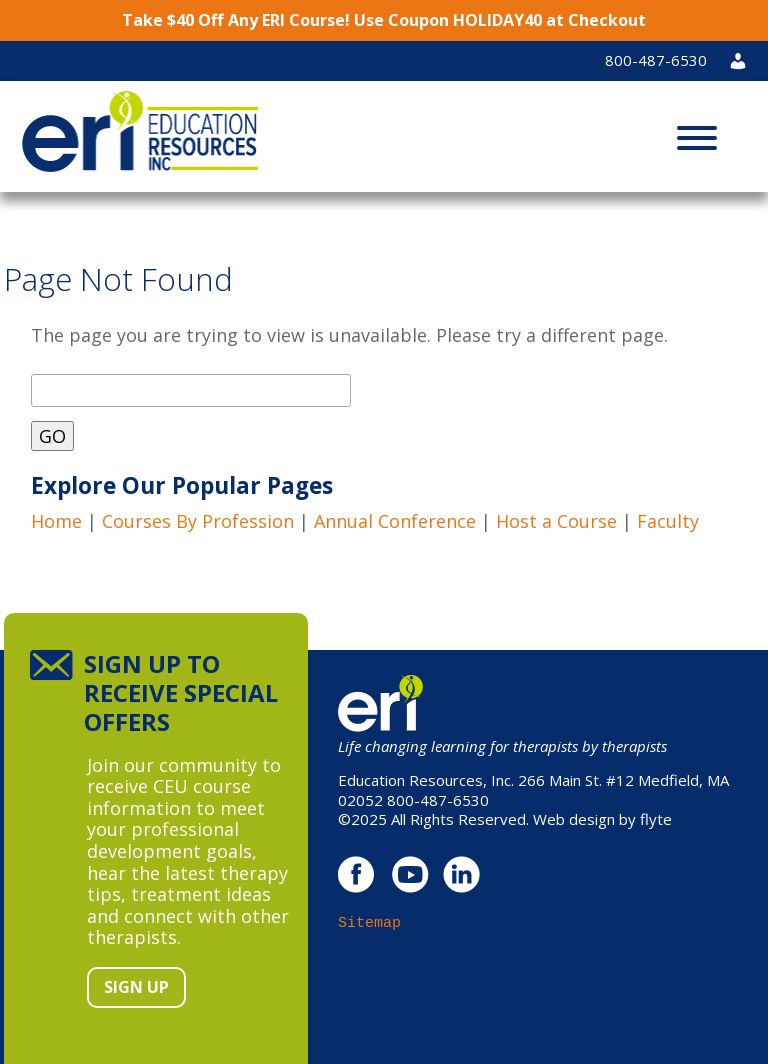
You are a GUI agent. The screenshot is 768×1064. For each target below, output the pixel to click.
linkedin (461, 874)
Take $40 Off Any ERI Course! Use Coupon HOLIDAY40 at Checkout (384, 20)
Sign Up (136, 987)
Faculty (668, 521)
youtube (409, 874)
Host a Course (556, 521)
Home (56, 521)
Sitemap (369, 923)
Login (746, 60)
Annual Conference (395, 521)
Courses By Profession (198, 521)
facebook (357, 874)
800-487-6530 (656, 60)
